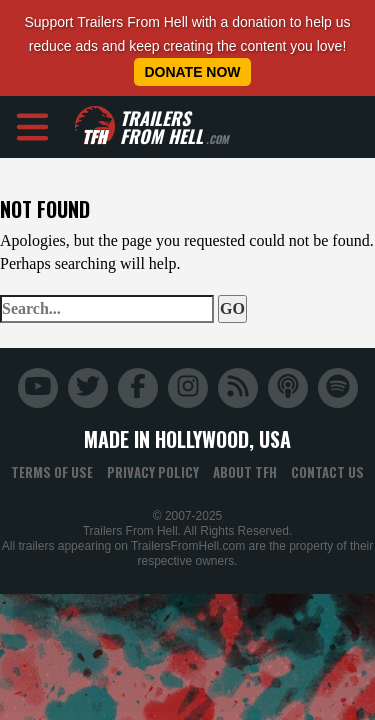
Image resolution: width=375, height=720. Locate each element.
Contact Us (327, 472)
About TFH (245, 472)
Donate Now (192, 72)
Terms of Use (52, 472)
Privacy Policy (153, 472)
